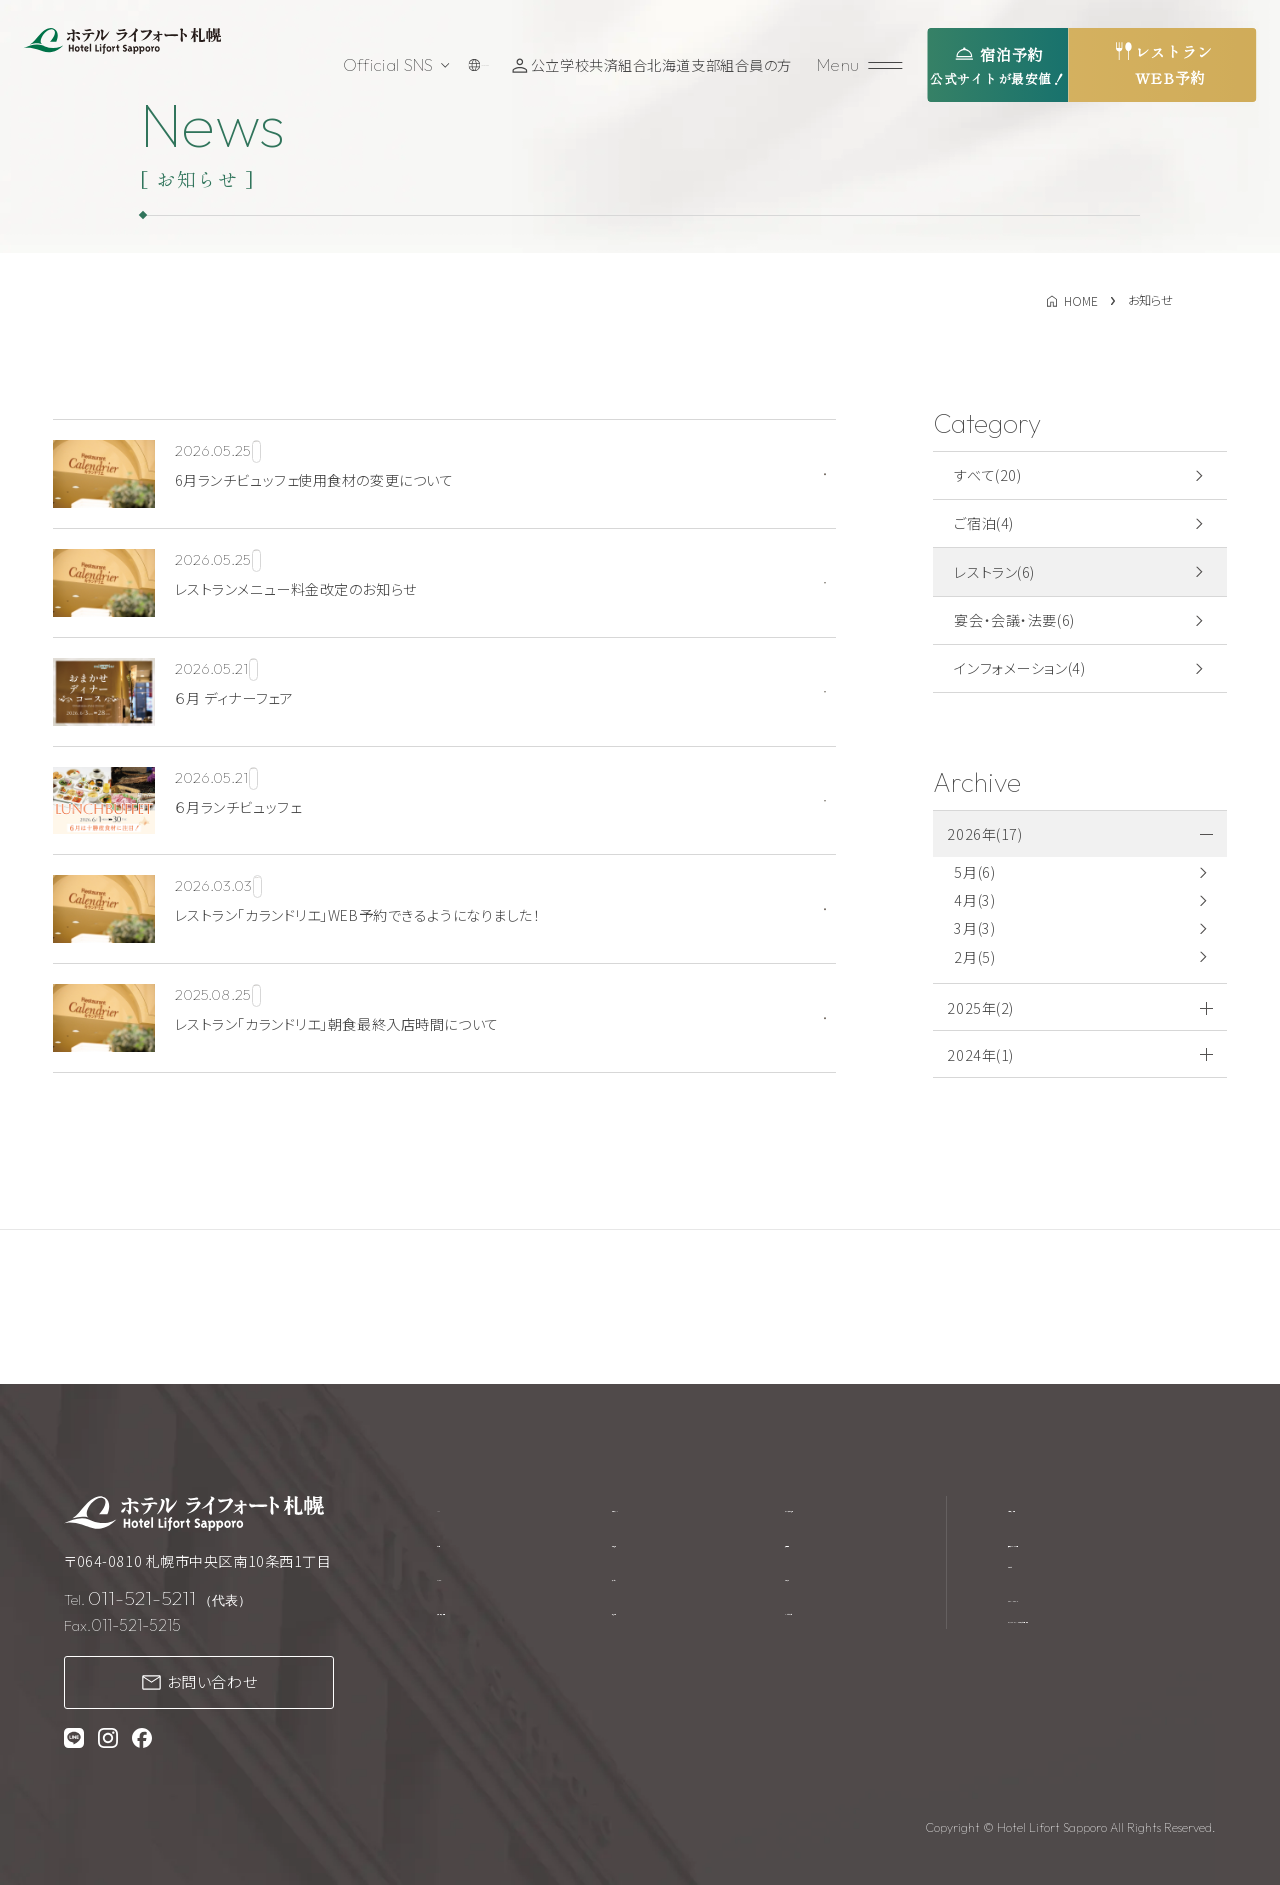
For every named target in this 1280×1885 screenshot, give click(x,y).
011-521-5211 (142, 1597)
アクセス (644, 1584)
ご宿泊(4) (983, 523)
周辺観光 (647, 1622)
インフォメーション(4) (1019, 668)
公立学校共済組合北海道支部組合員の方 (667, 65)
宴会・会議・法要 (488, 1622)
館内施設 (647, 1546)
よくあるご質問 (819, 1622)
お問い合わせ (212, 1681)
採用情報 (802, 1546)
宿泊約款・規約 (1055, 1508)
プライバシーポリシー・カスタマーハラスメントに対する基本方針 (1107, 1633)
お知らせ (800, 1584)
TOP (452, 1508)
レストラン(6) (994, 572)
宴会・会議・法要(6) (1014, 620)
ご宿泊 (458, 1546)
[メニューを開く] (863, 65)
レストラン (468, 1584)
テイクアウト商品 (827, 1508)
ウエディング (656, 1508)
